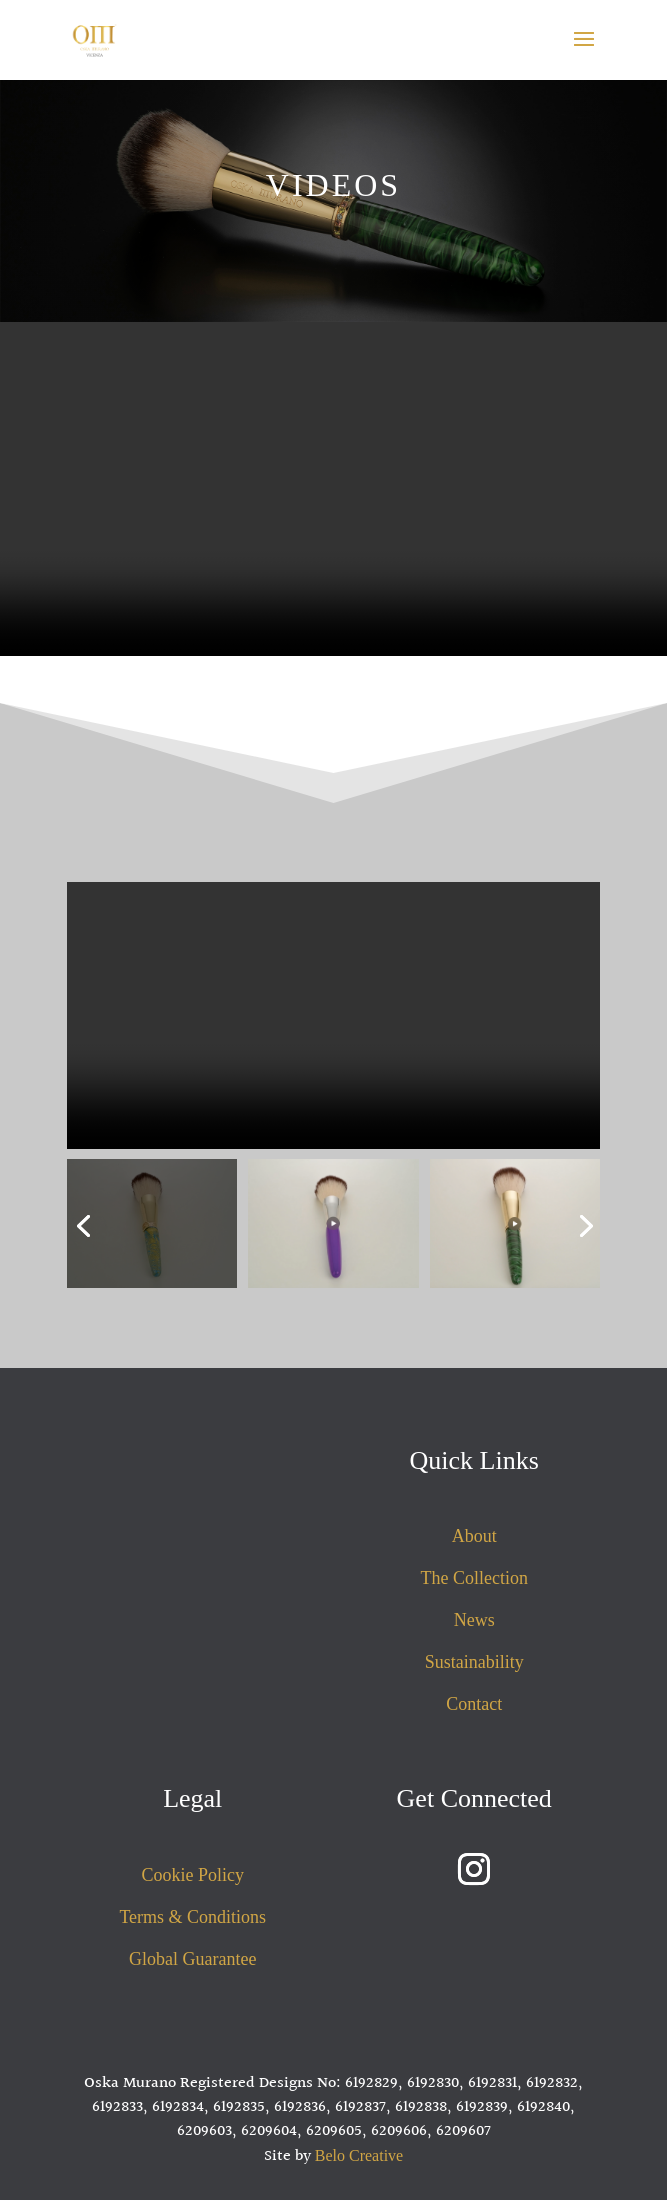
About (474, 1536)
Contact (474, 1704)
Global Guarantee (192, 1959)
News (474, 1620)
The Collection (473, 1578)
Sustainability (474, 1662)
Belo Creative (359, 2155)
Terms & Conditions (192, 1917)
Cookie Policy (193, 1875)
